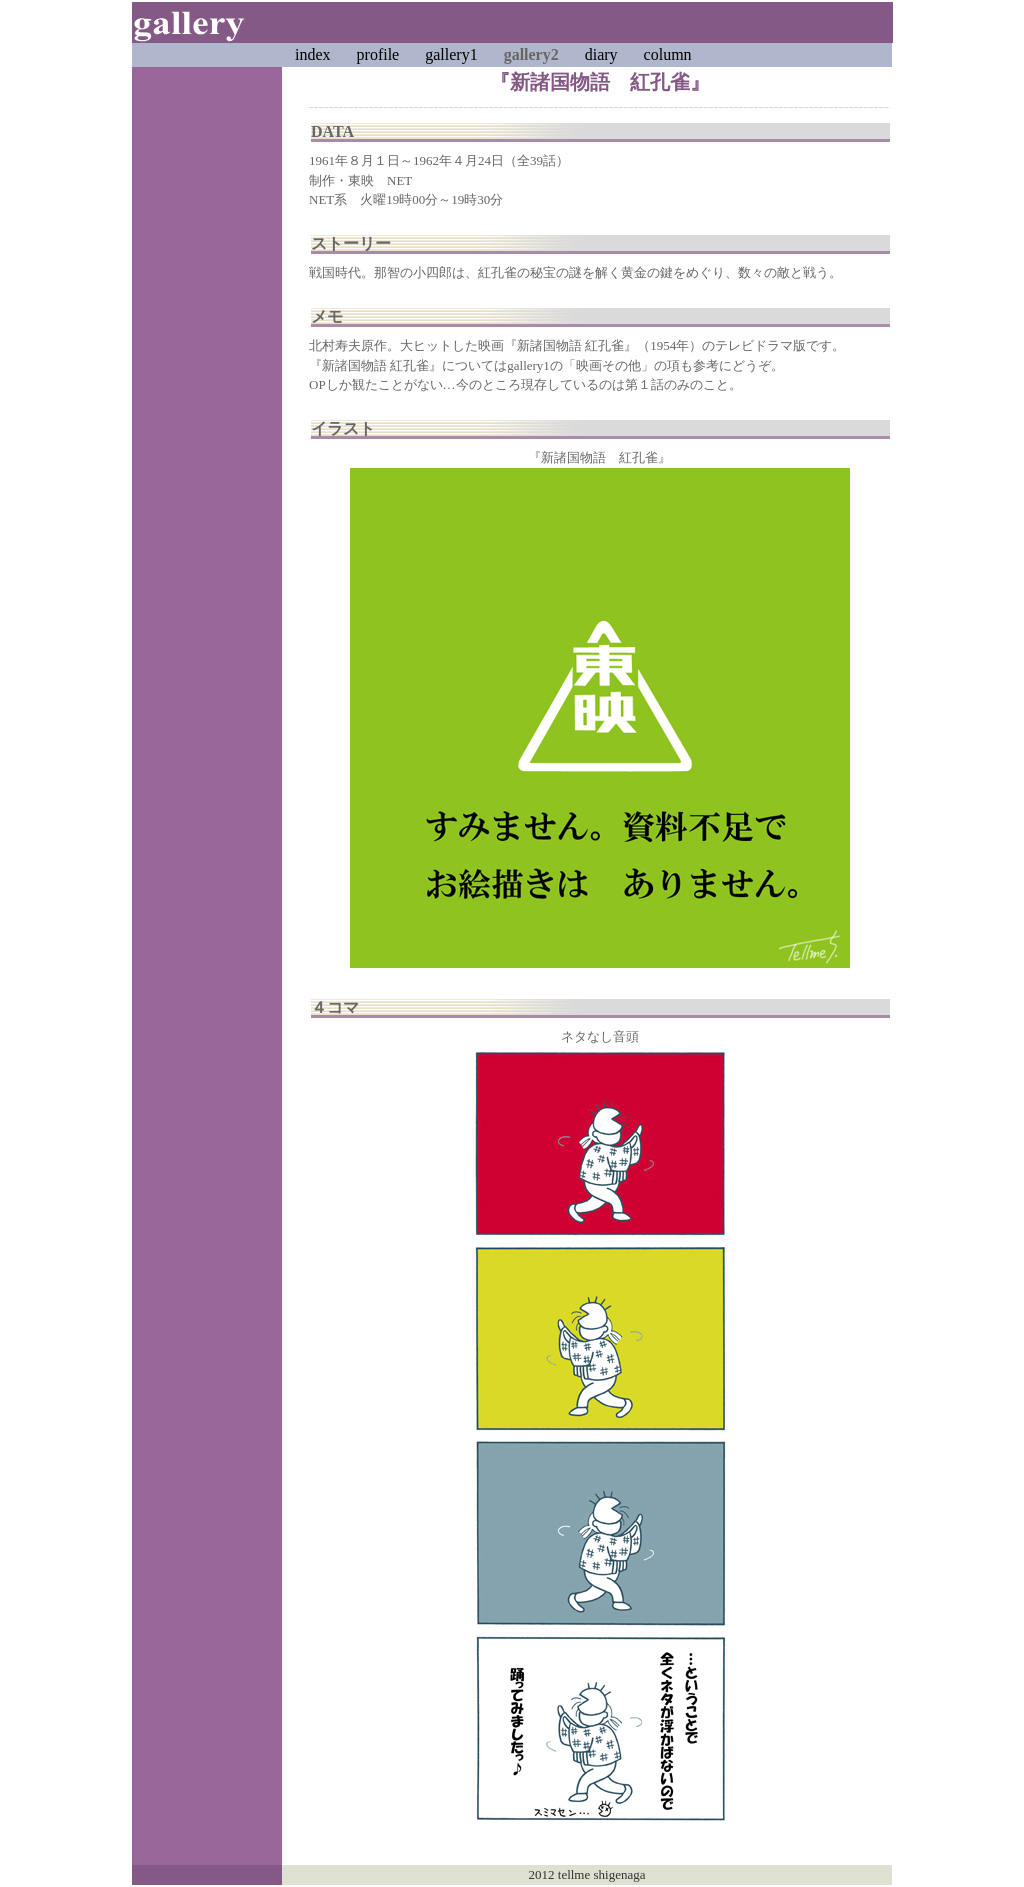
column (668, 54)
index (313, 54)
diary (601, 54)
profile (378, 54)
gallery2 (531, 54)
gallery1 (451, 54)
